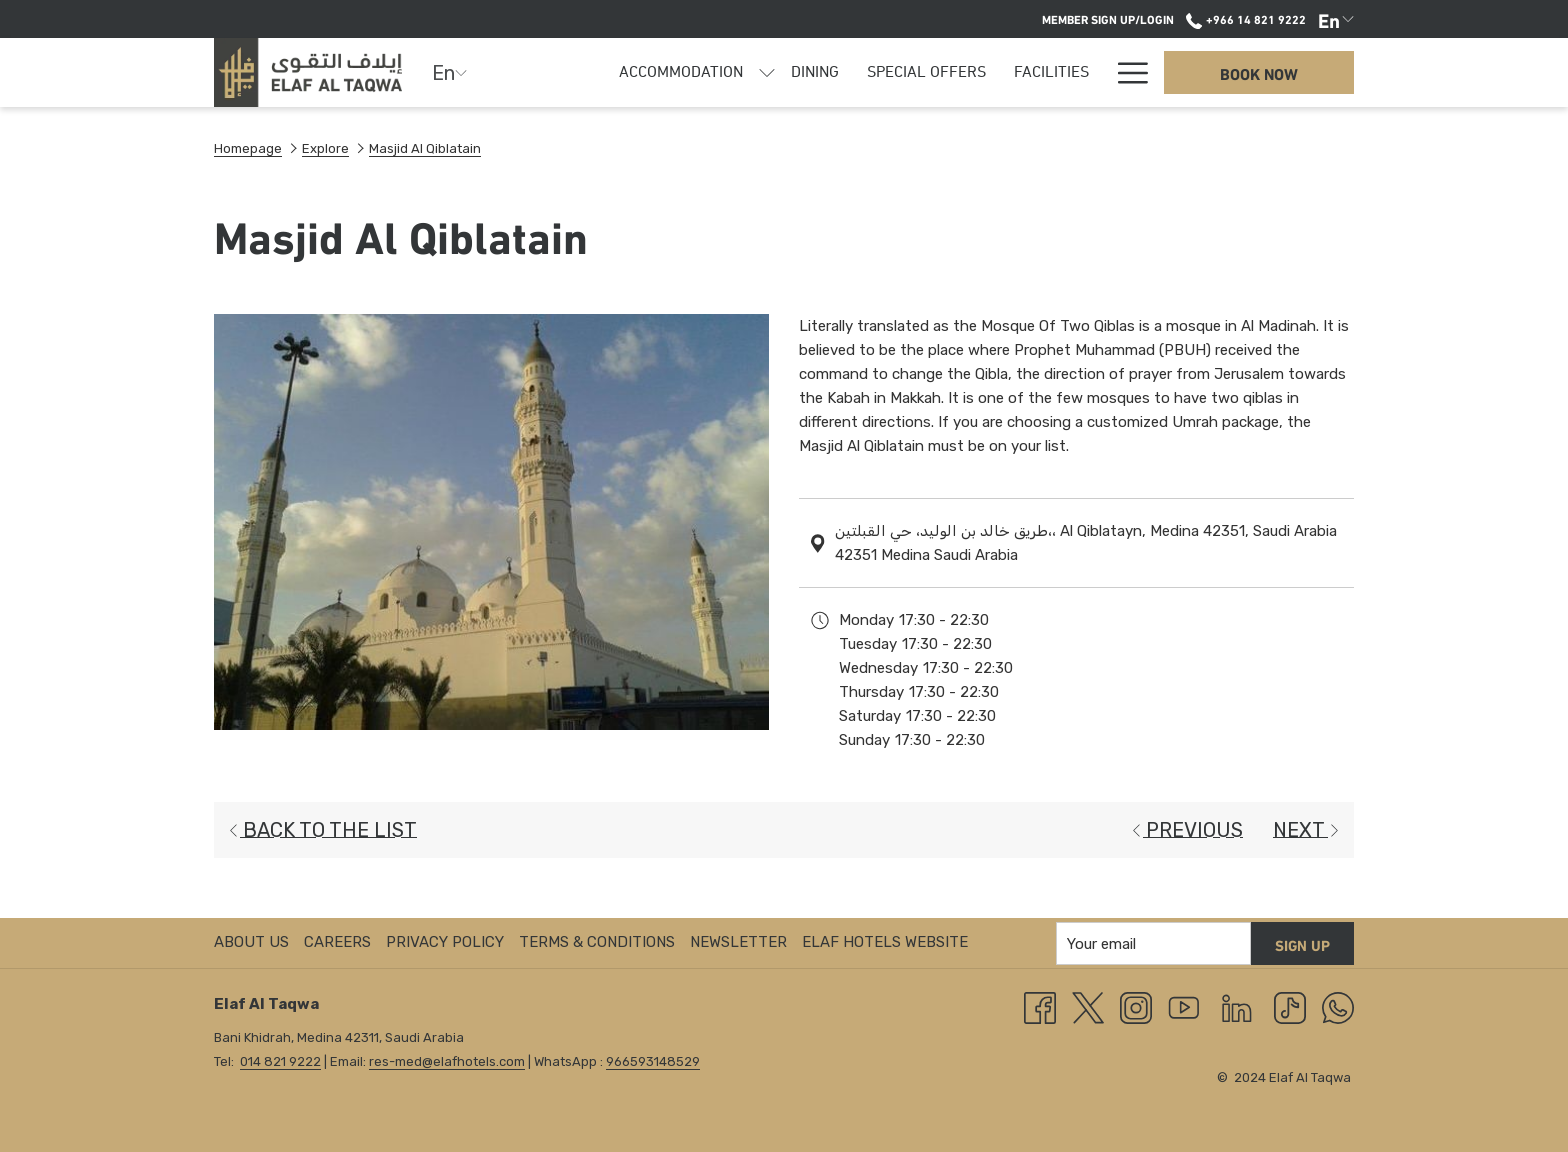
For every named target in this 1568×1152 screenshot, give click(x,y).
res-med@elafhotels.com (447, 1061)
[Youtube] (1184, 1007)
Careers (337, 942)
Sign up (1302, 944)
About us (251, 942)
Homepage (248, 148)
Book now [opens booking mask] (1259, 72)
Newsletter (738, 942)
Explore (325, 148)
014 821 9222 (280, 1061)
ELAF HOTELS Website (885, 942)
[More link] (1125, 72)
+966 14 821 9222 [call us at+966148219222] (1245, 18)
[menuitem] (681, 72)
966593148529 (653, 1061)
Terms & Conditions (597, 942)
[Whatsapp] (1338, 1007)
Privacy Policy (445, 942)
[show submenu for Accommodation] (767, 72)
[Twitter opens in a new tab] (1088, 1007)
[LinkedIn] (1237, 1007)
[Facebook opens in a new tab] (1040, 1007)
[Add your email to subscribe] (1153, 943)
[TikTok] (1290, 1007)
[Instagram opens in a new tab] (1136, 1007)
